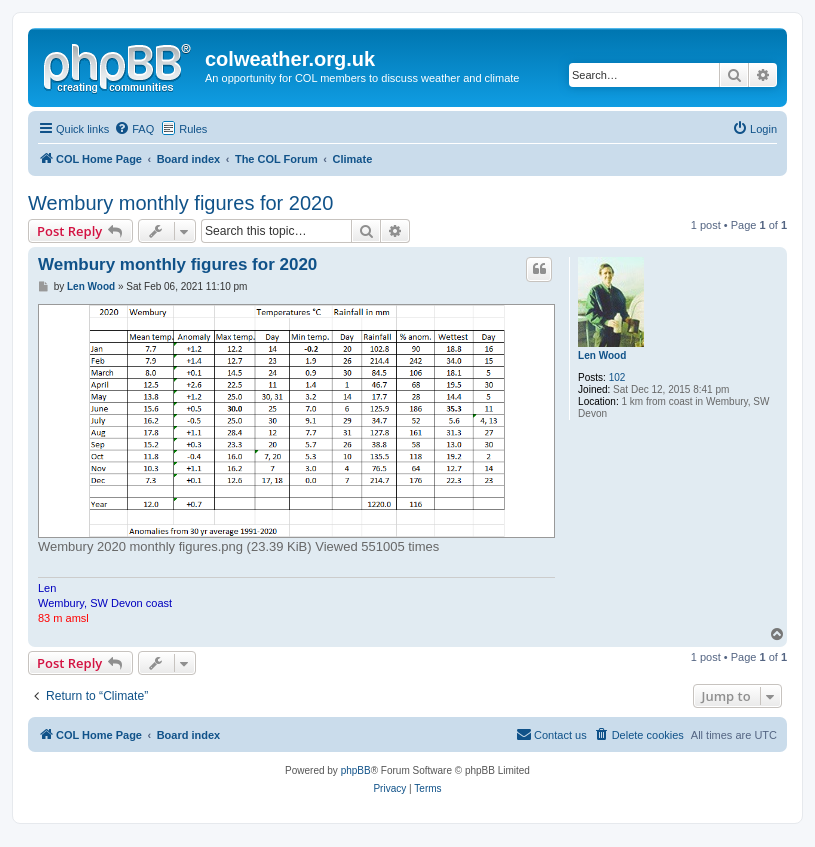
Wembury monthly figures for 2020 (180, 203)
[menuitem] (134, 129)
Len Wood (602, 355)
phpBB (356, 770)
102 (617, 377)
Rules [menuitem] (193, 129)
